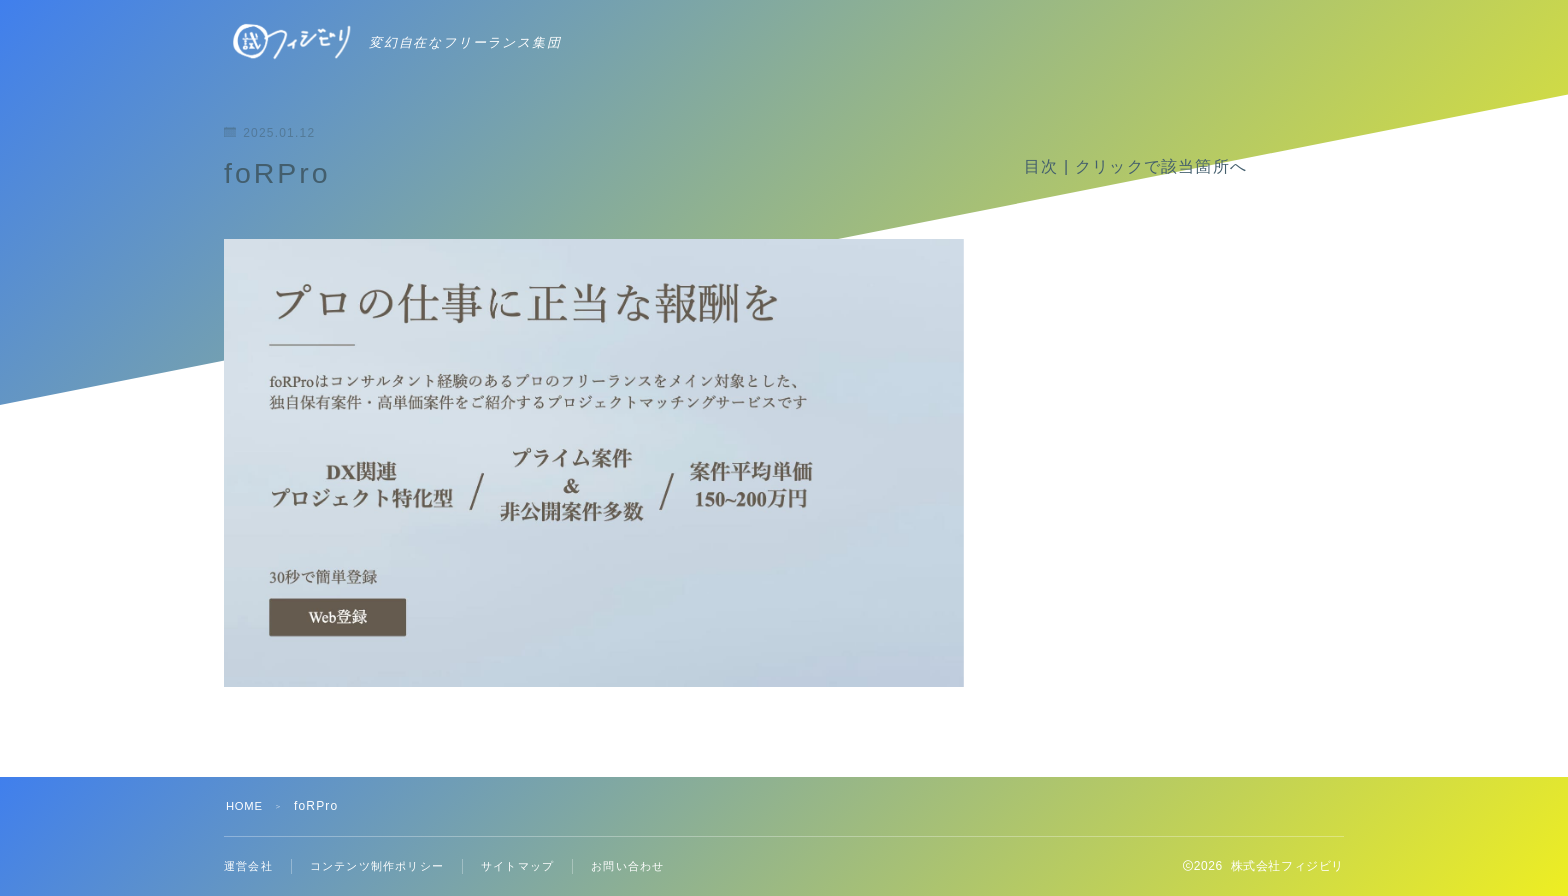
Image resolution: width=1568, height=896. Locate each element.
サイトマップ (535, 866)
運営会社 (250, 866)
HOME (246, 806)
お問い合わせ (651, 866)
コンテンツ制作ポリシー (386, 866)
